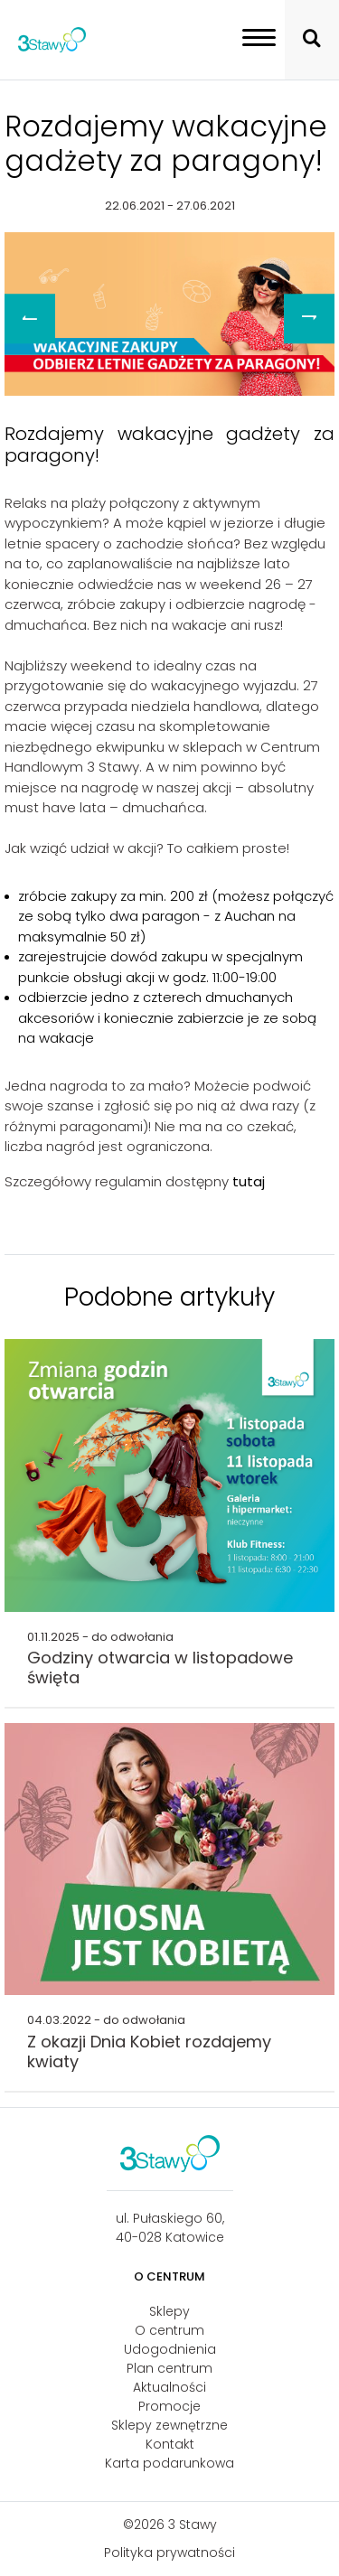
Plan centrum (169, 2368)
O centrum (169, 2330)
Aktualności (169, 2387)
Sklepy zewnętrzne (169, 2425)
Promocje (169, 2406)
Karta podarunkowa (169, 2463)
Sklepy (169, 2311)
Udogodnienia (170, 2349)
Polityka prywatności (169, 2552)
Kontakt (170, 2444)
